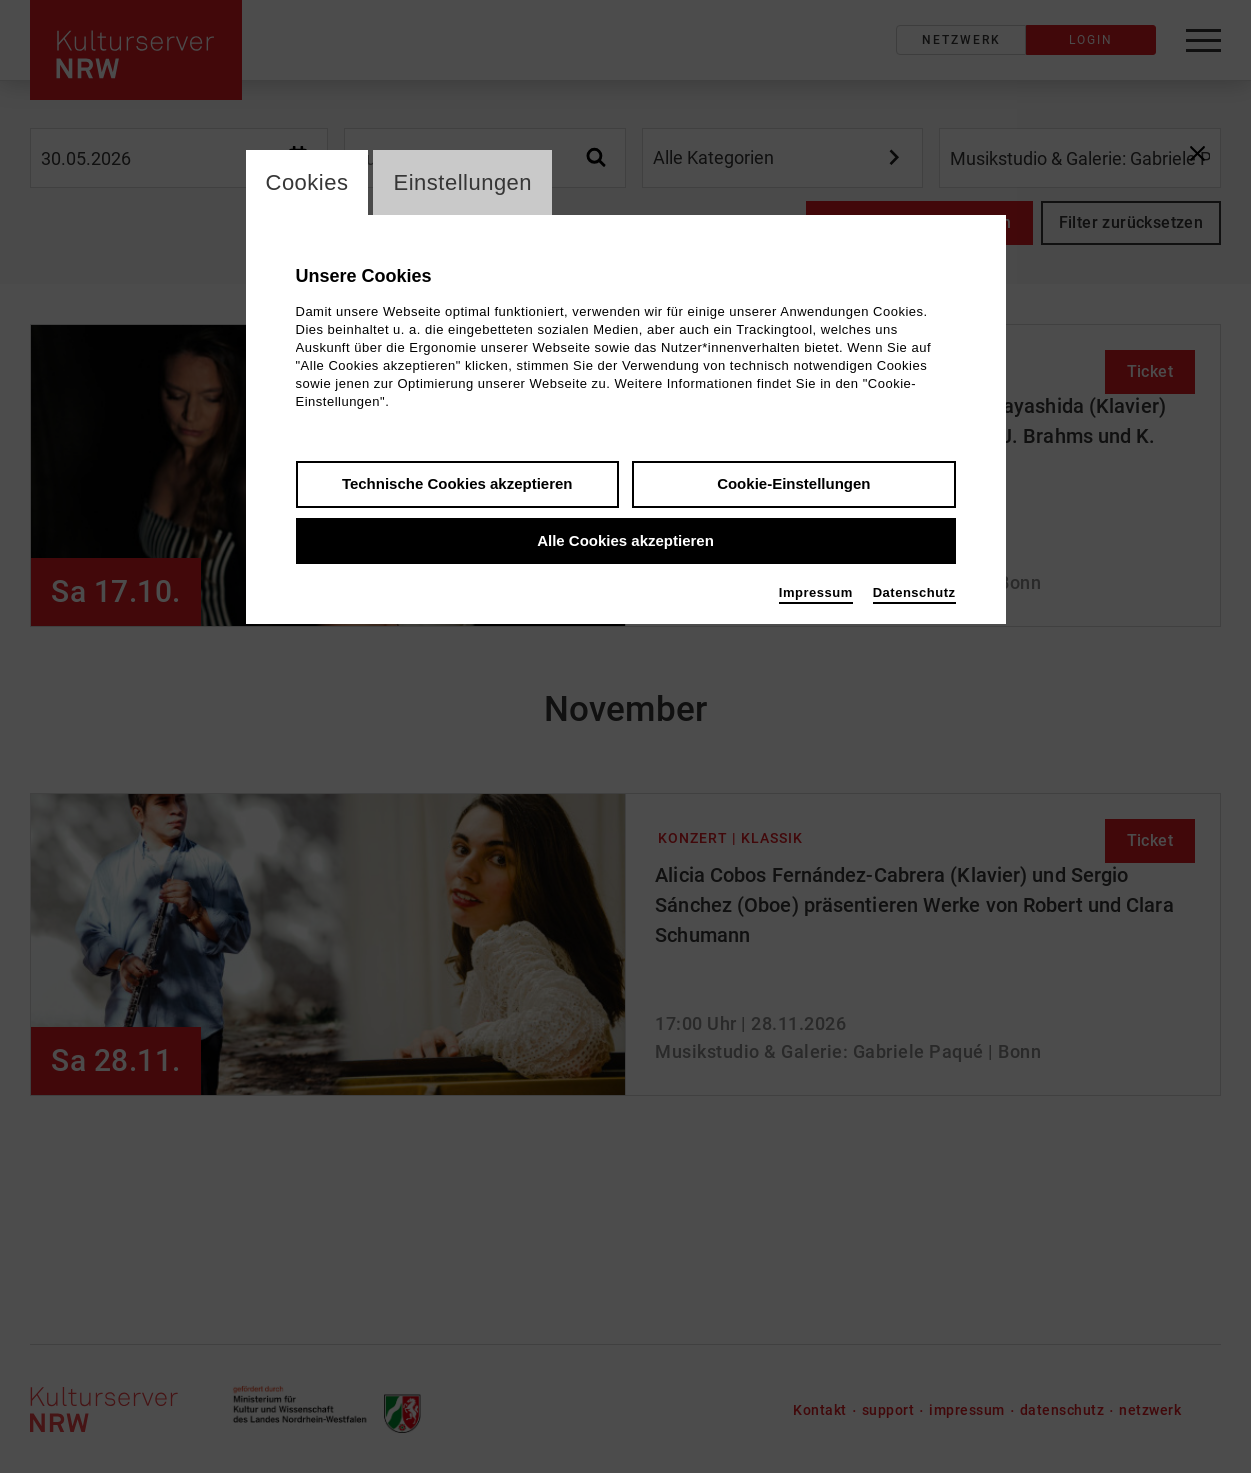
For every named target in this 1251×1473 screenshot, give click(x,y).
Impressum (816, 592)
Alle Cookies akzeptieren (625, 540)
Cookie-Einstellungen (793, 483)
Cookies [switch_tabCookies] (307, 182)
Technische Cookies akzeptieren (457, 483)
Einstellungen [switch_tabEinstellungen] (462, 182)
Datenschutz (914, 592)
